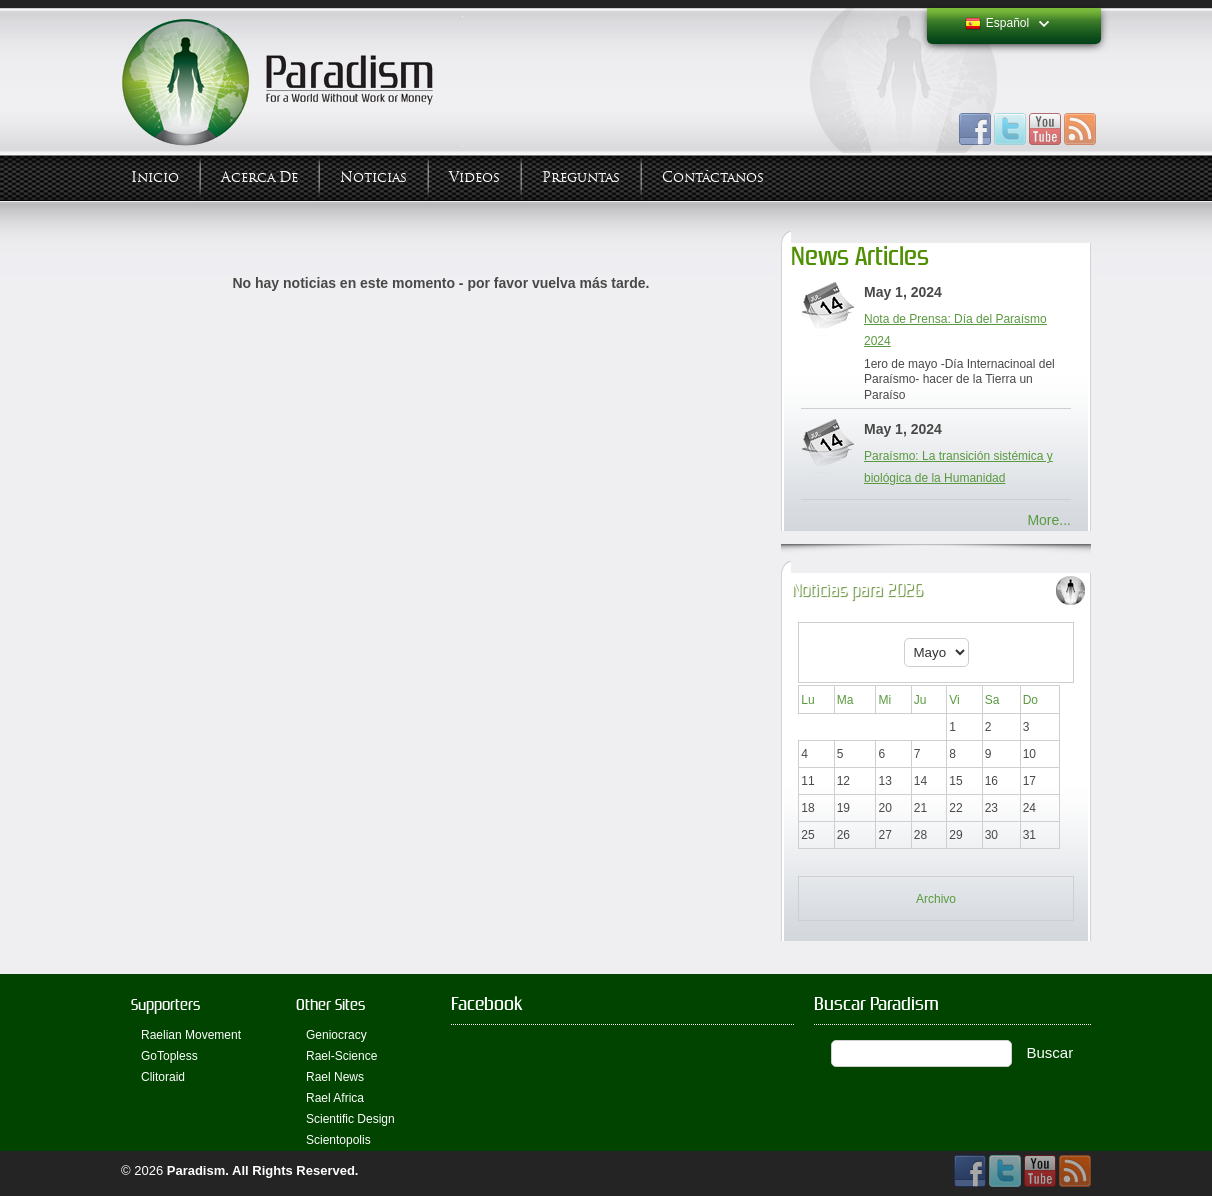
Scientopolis (338, 1140)
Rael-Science (341, 1056)
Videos (474, 177)
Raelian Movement (191, 1035)
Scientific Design (350, 1119)
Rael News (335, 1077)
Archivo (936, 899)
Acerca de (259, 177)
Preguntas (581, 177)
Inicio (155, 177)
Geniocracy (336, 1035)
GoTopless (169, 1056)
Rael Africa (335, 1098)
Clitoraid (163, 1077)
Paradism (196, 1170)
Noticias (373, 177)
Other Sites (330, 1004)
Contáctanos (713, 177)
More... (1049, 520)
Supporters (165, 1004)
